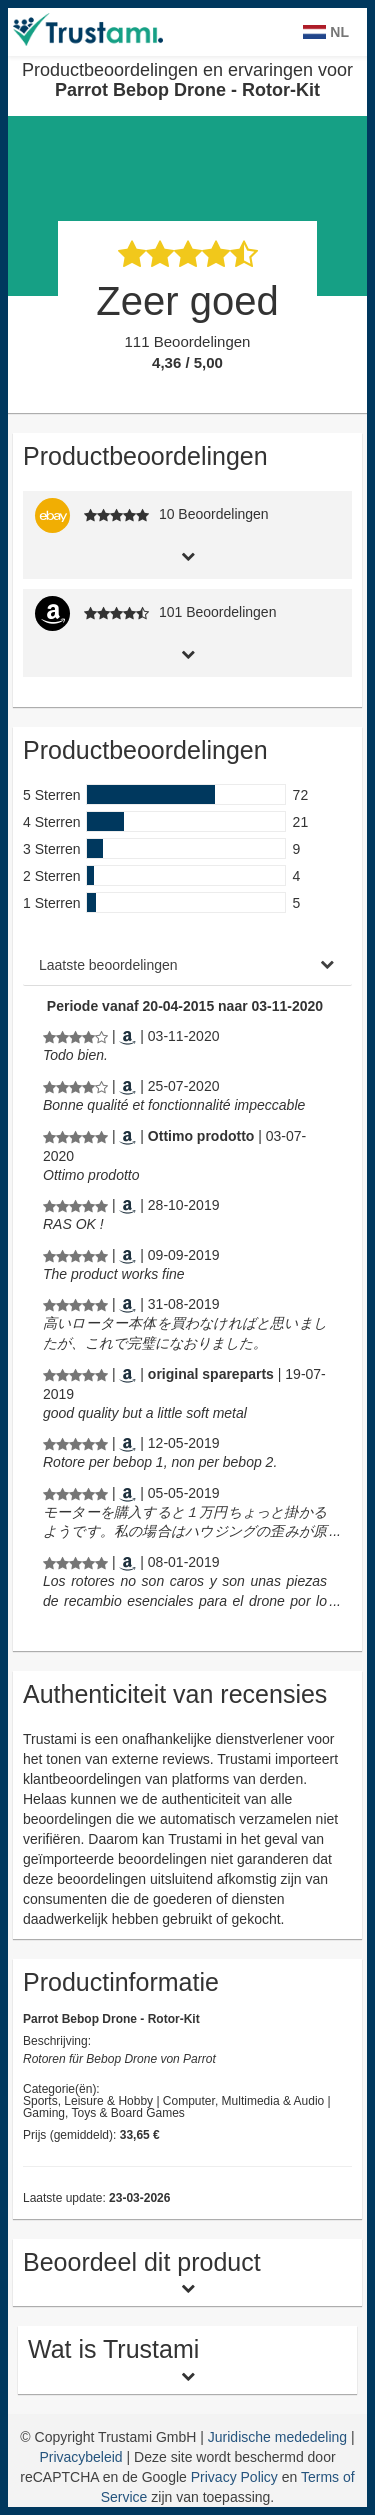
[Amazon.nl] (127, 1255)
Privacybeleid (82, 2457)
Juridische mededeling (279, 2437)
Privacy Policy (234, 2477)
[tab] (187, 554)
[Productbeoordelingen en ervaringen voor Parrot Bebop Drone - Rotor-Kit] (75, 1036)
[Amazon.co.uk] (127, 1036)
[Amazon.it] (127, 1136)
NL (326, 32)
